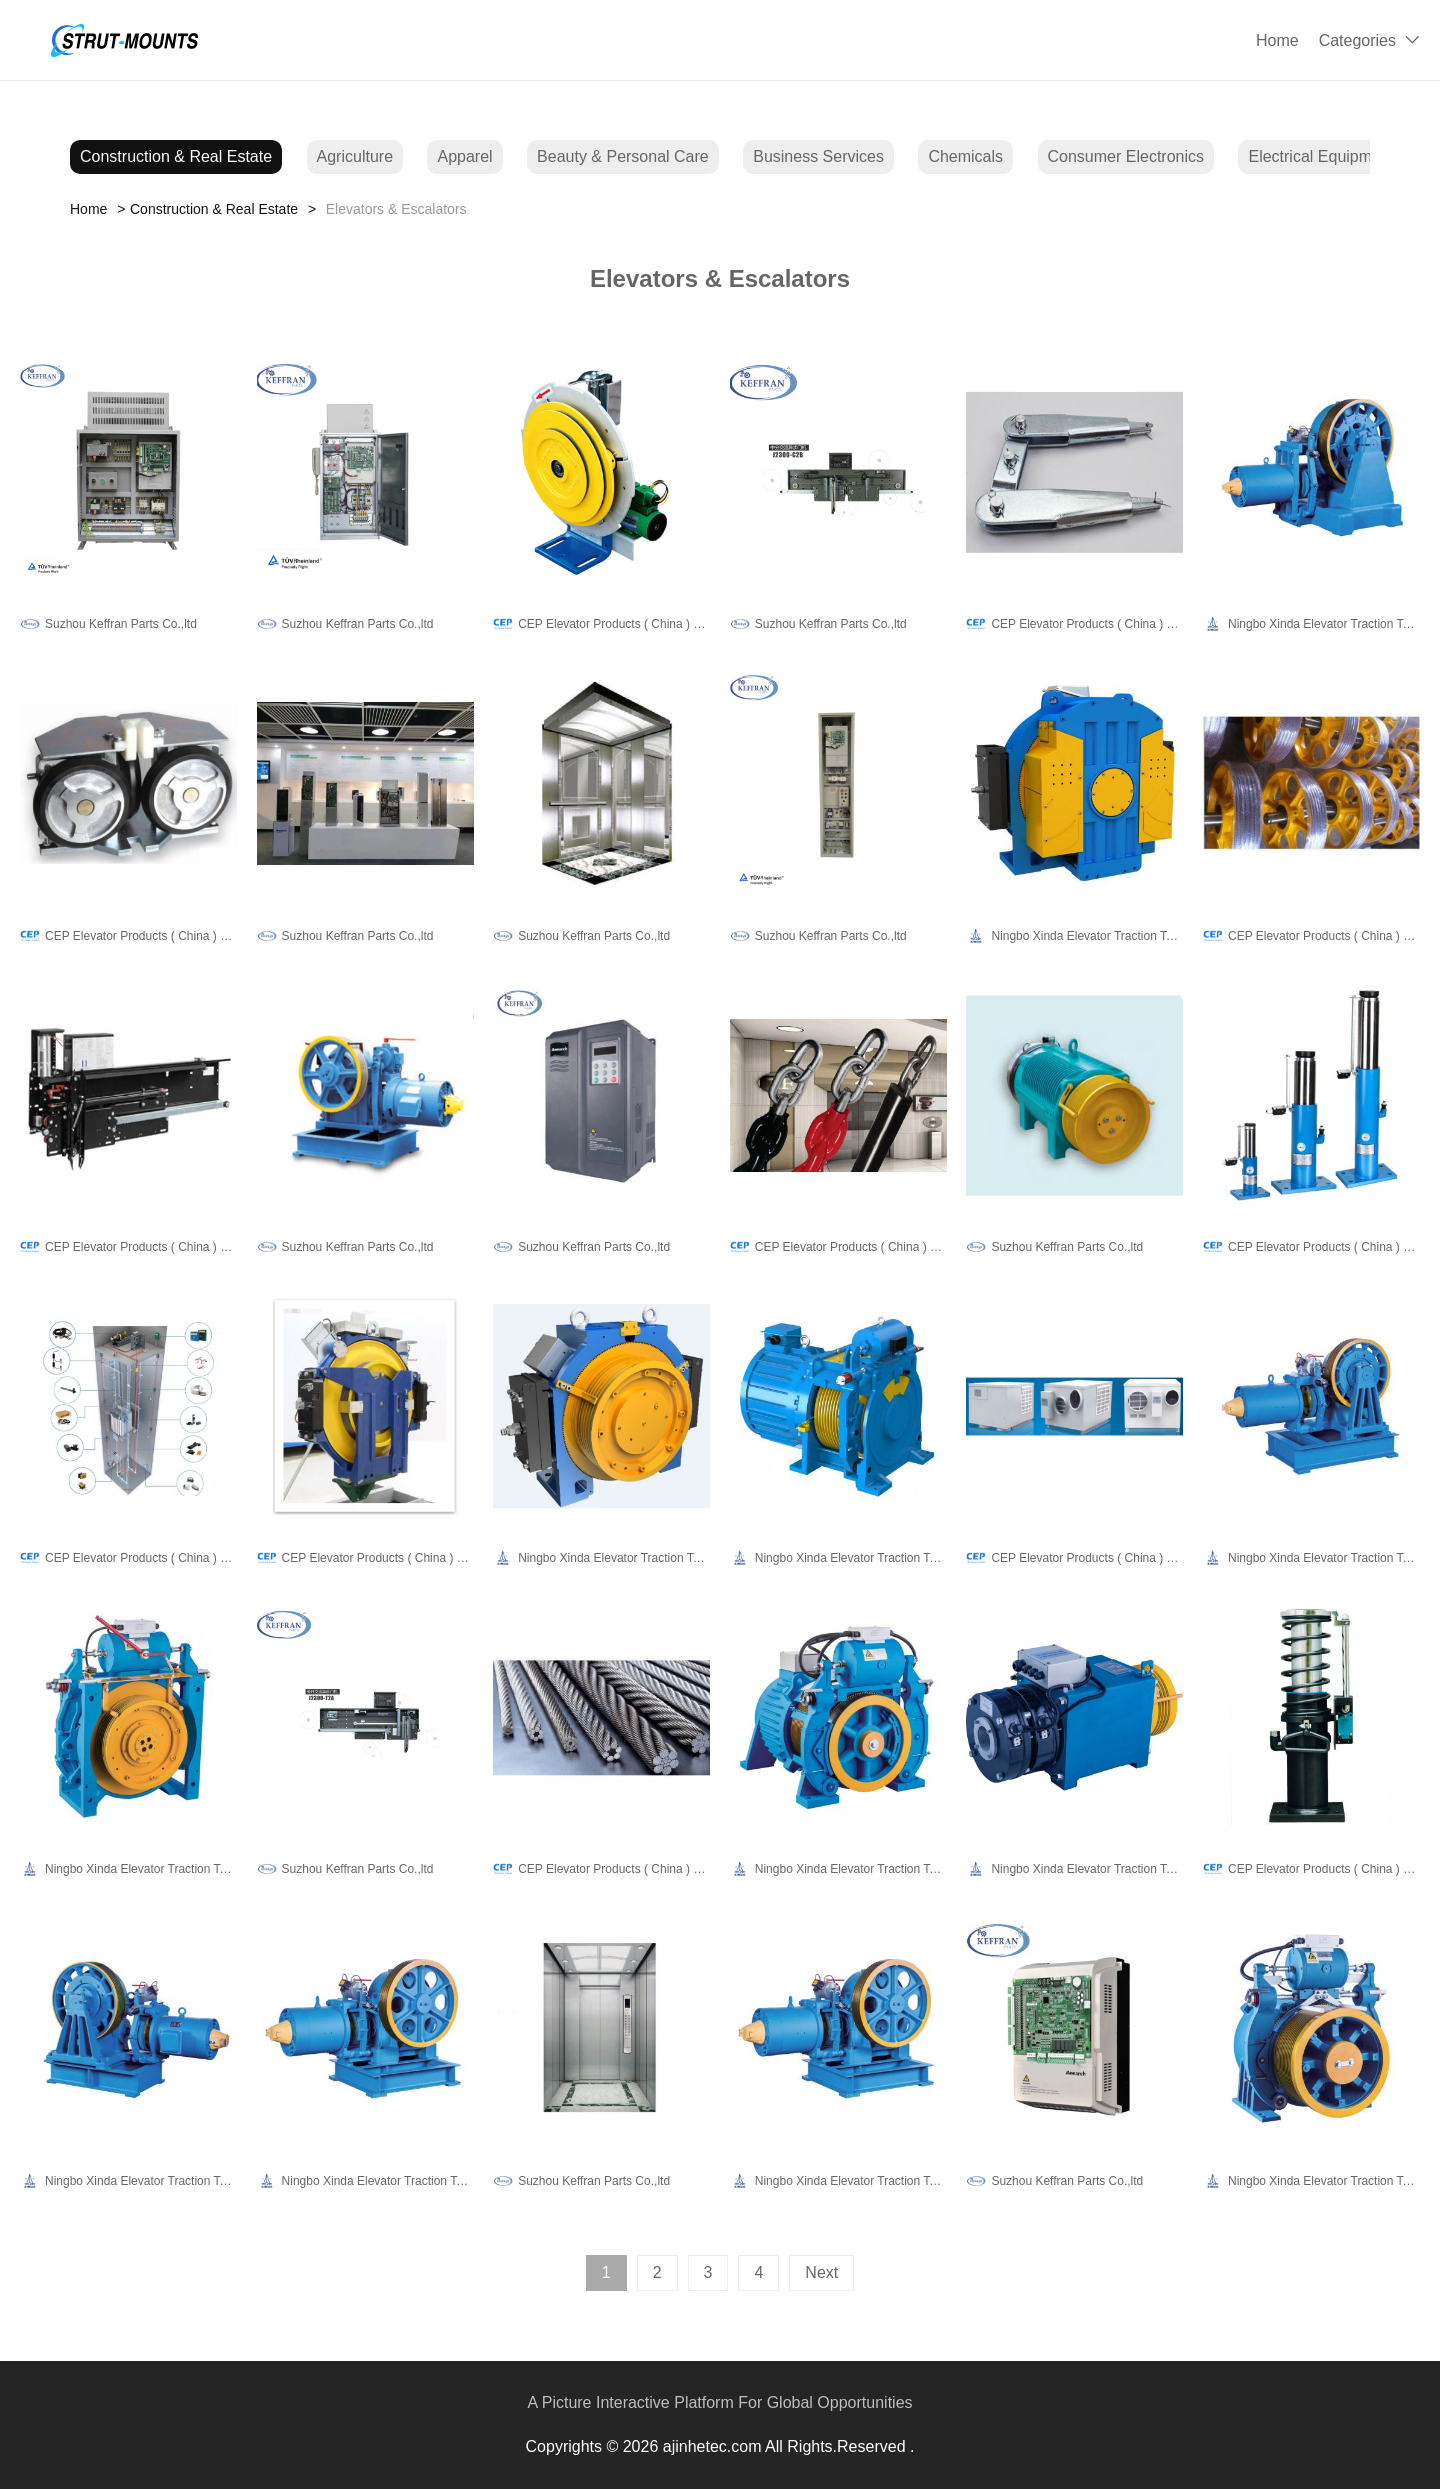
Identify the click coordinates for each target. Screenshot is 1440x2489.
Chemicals (965, 156)
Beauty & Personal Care (623, 156)
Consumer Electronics (1126, 156)
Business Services (818, 156)
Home (1277, 40)
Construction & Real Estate (176, 156)
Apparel (464, 156)
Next (821, 2272)
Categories (1357, 40)
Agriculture (355, 156)
